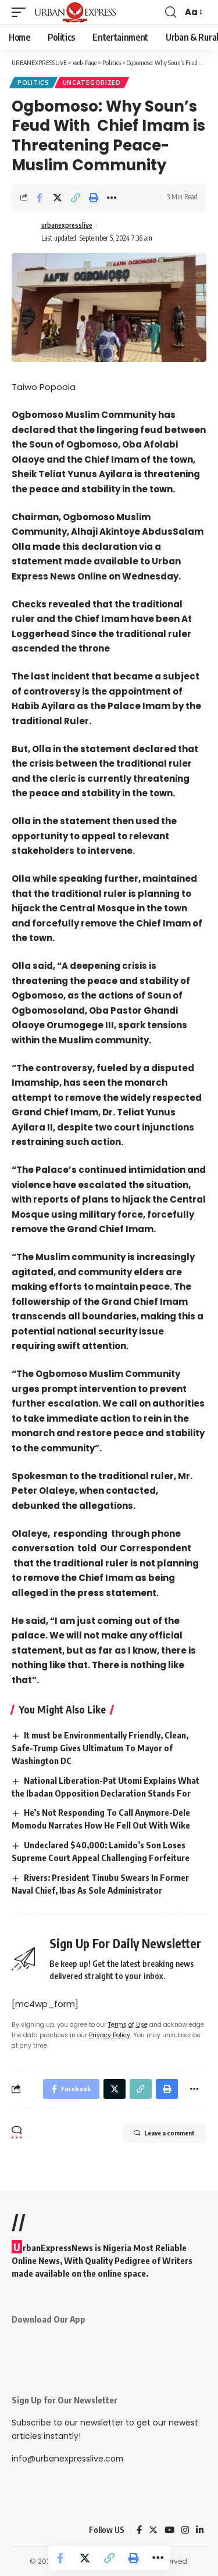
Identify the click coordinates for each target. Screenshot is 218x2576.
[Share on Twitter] (57, 197)
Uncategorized (92, 82)
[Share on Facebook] (39, 197)
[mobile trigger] (21, 12)
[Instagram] (185, 2530)
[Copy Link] (75, 197)
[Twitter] (153, 2530)
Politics (33, 82)
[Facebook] (139, 2530)
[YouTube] (169, 2530)
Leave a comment (164, 2133)
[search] (170, 12)
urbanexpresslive (66, 225)
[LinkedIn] (199, 2530)
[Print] (93, 197)
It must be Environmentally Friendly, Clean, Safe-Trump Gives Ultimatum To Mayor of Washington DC (100, 1748)
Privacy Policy (109, 2035)
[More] (111, 197)
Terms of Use (128, 2024)
